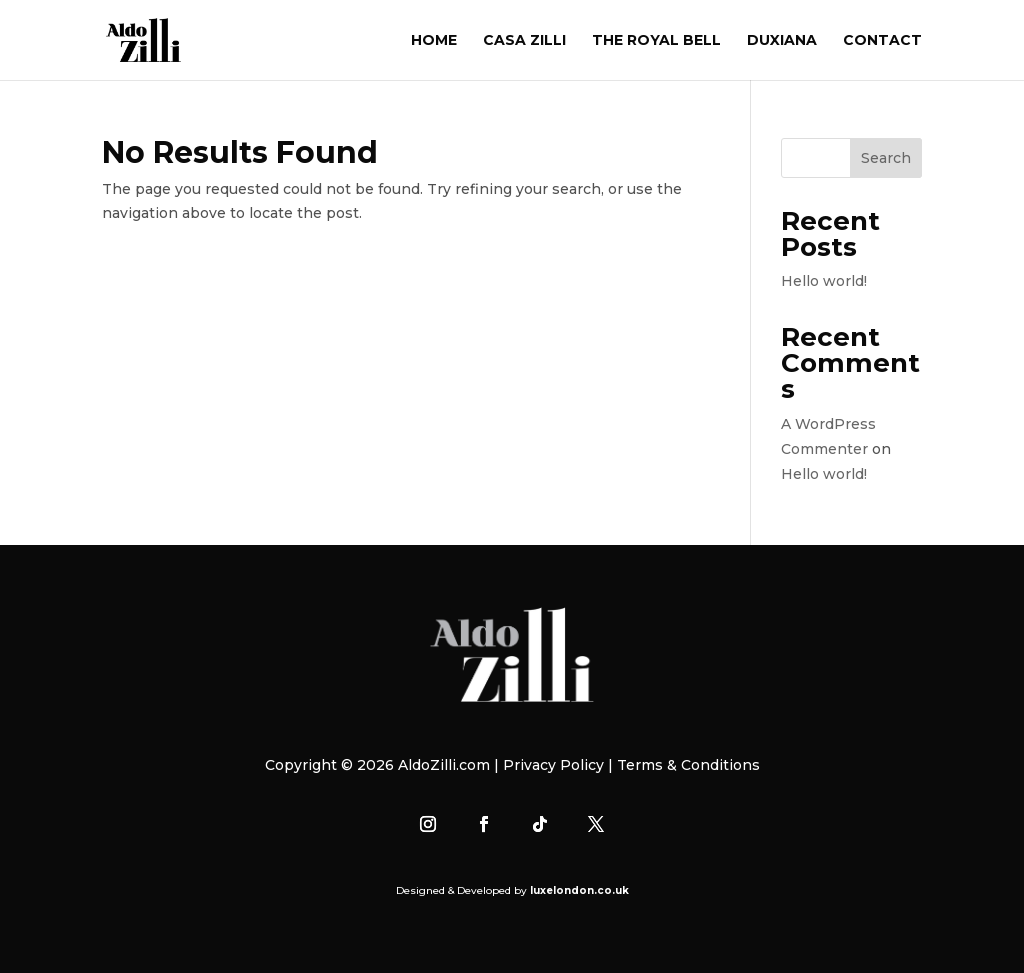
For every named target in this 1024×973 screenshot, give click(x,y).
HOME (434, 41)
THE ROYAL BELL (656, 41)
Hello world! (824, 281)
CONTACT (882, 41)
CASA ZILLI (524, 41)
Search (886, 158)
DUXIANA (782, 41)
